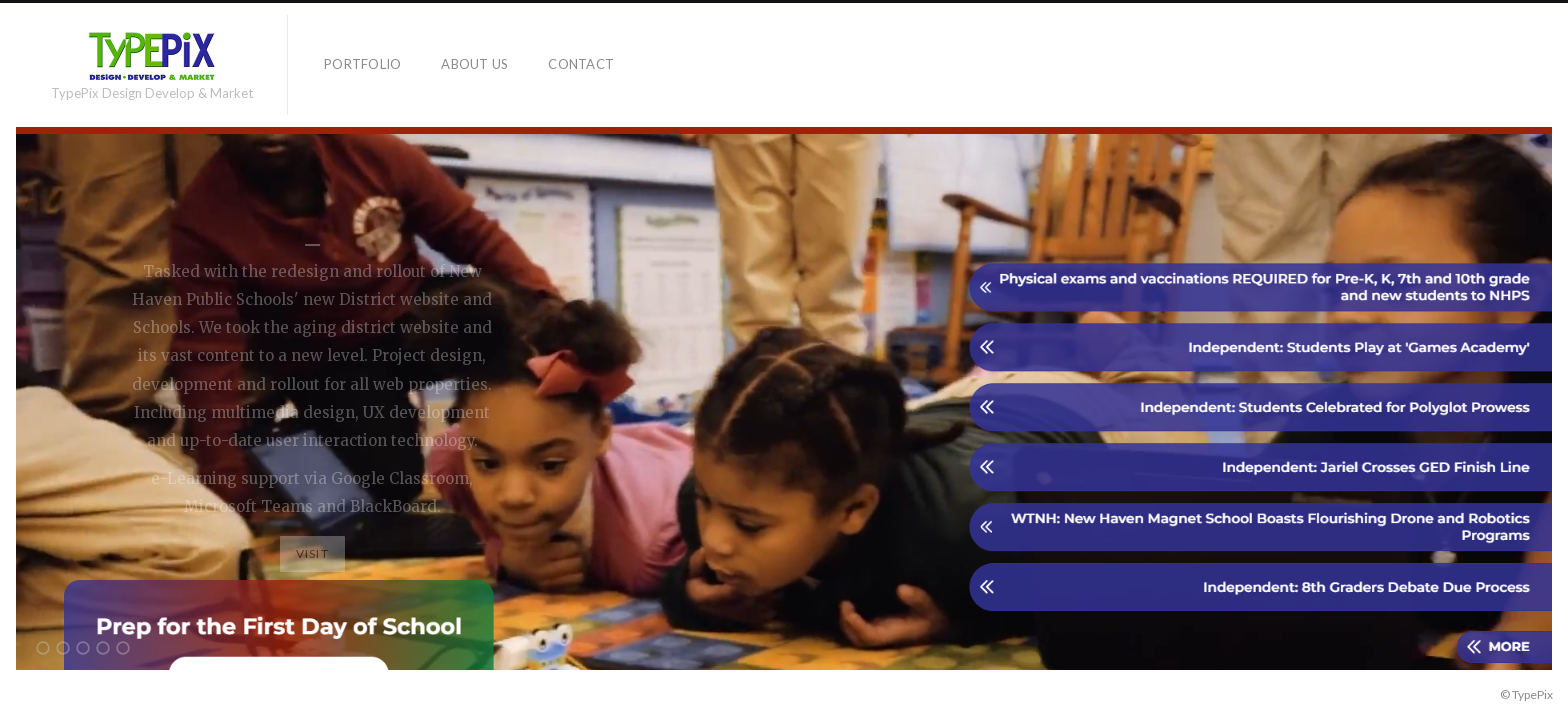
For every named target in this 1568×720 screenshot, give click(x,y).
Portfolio (362, 64)
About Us (474, 64)
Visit (312, 553)
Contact (581, 64)
